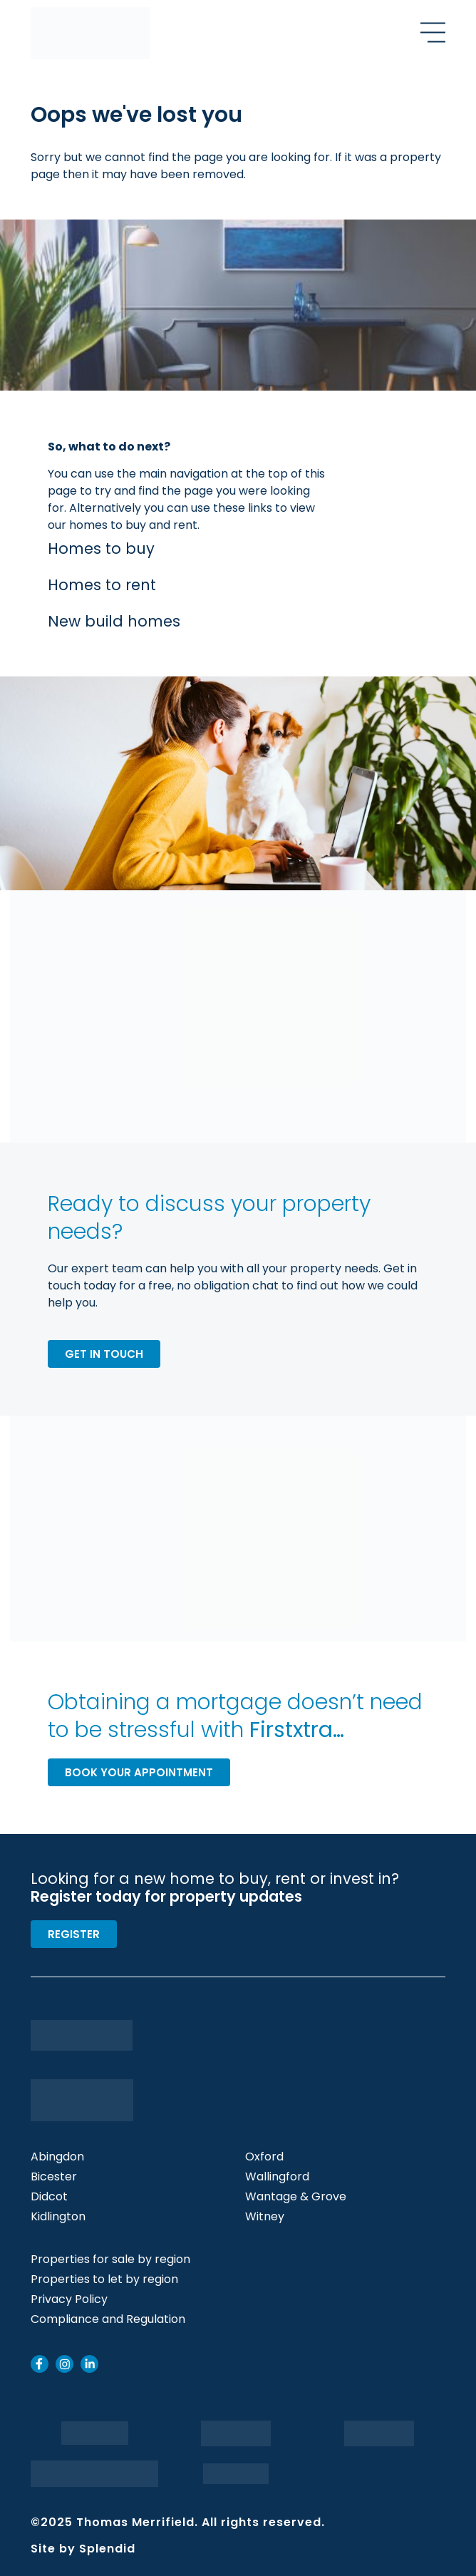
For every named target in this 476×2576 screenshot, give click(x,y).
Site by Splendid (83, 2548)
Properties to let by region (104, 2279)
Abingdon (57, 2157)
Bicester (54, 2177)
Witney (264, 2217)
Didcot (49, 2197)
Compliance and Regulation (108, 2319)
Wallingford (277, 2177)
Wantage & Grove (295, 2197)
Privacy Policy (69, 2299)
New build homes (114, 621)
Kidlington (58, 2217)
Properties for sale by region (110, 2259)
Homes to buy (101, 548)
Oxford (264, 2157)
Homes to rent (102, 585)
